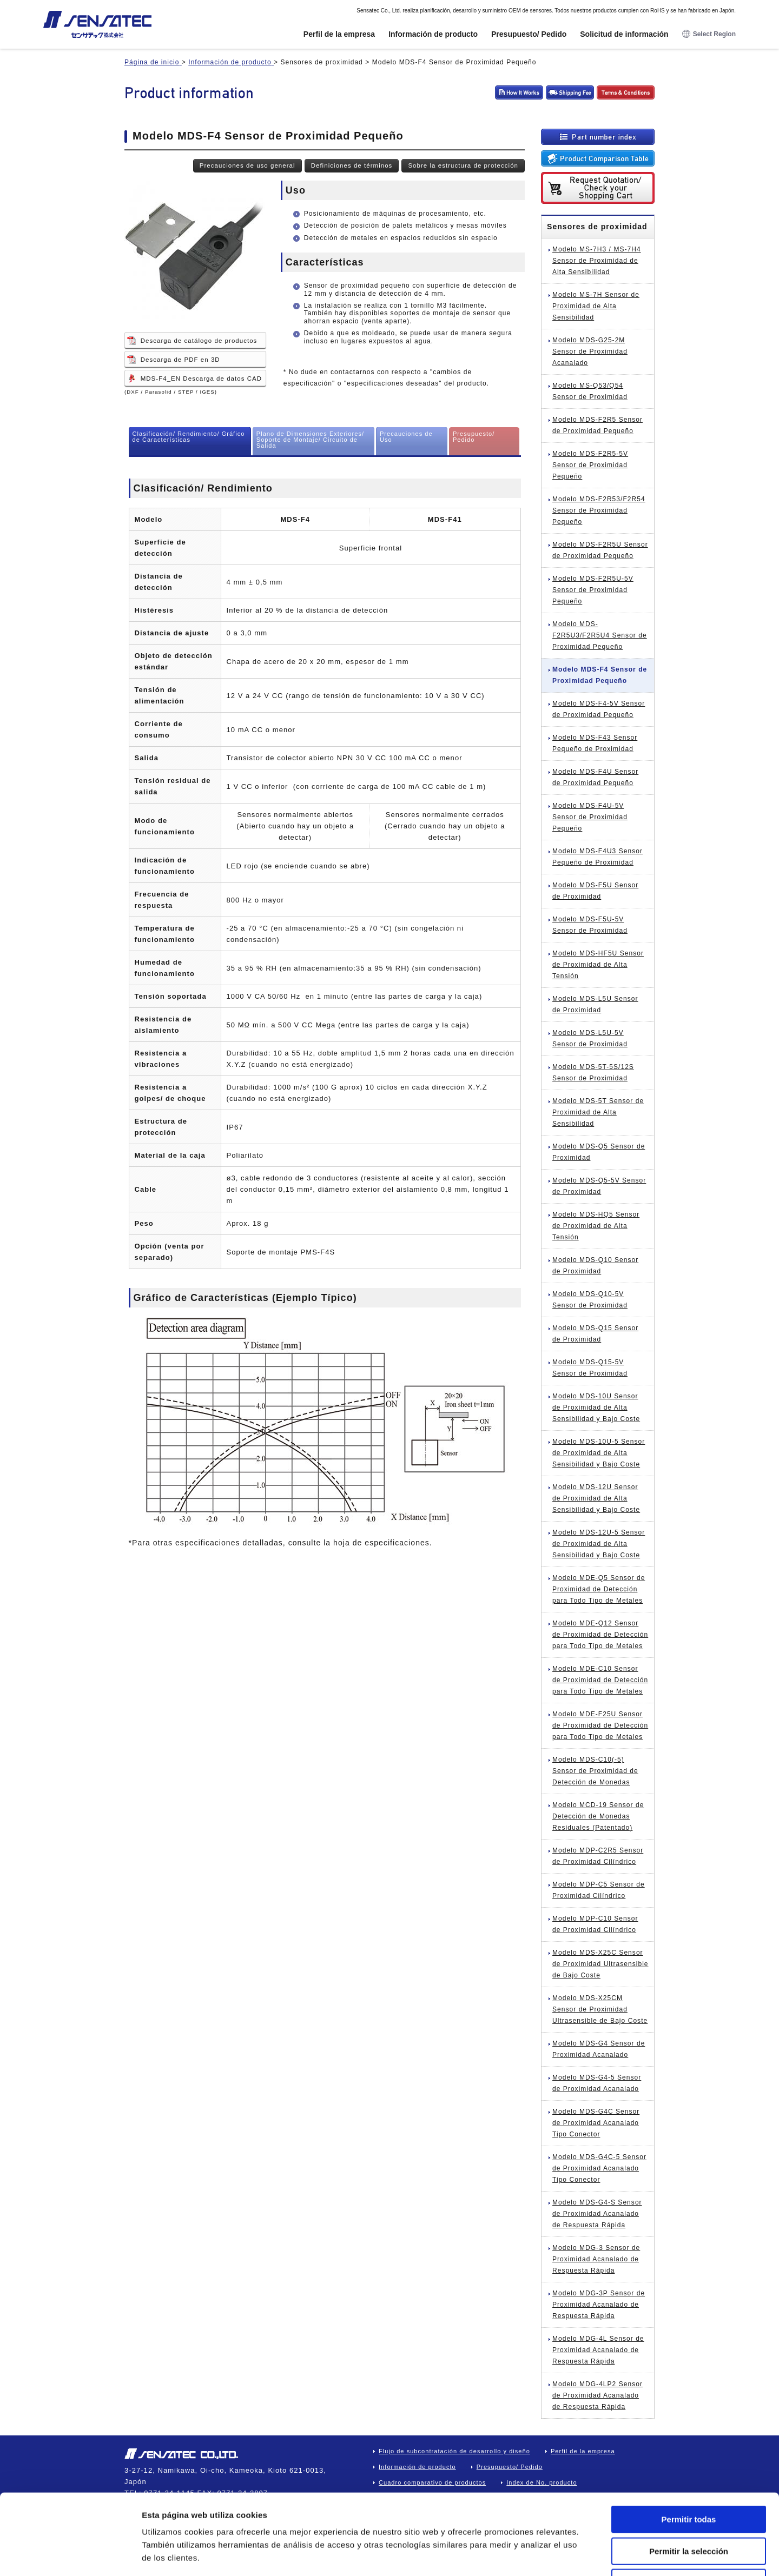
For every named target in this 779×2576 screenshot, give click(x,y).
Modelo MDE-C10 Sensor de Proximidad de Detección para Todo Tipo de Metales (600, 1680)
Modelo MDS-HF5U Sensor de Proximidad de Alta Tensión (598, 965)
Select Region (709, 34)
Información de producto (433, 34)
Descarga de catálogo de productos (199, 340)
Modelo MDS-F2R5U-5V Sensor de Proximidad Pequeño (592, 590)
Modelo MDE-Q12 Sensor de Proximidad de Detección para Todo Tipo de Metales (600, 1634)
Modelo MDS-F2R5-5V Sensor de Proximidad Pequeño (590, 465)
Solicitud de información (624, 34)
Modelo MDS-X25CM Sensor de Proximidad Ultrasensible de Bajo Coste (600, 2009)
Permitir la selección (688, 2475)
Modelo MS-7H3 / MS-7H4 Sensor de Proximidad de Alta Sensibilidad (596, 260)
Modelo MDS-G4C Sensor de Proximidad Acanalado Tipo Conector (595, 2123)
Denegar (688, 2507)
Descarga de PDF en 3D (180, 359)
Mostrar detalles (585, 2554)
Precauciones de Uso (406, 436)
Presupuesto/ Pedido (528, 34)
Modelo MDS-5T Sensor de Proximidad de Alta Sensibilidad (598, 1112)
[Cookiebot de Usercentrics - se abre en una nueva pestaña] (70, 2555)
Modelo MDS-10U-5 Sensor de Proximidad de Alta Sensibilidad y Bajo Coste (598, 1453)
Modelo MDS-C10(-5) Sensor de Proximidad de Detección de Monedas (595, 1771)
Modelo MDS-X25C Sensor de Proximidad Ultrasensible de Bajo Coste (600, 1964)
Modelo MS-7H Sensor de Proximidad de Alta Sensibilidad (595, 306)
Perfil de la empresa (339, 34)
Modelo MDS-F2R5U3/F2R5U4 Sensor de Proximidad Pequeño (599, 635)
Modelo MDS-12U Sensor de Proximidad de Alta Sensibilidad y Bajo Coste (596, 1498)
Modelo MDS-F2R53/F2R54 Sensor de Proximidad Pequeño (598, 510)
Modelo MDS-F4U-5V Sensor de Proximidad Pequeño (590, 817)
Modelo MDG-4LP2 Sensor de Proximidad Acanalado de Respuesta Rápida (597, 2395)
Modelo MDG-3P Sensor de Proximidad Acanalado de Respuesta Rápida (598, 2304)
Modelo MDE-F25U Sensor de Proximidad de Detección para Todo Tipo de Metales (600, 1725)
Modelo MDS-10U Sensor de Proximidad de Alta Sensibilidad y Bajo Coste (596, 1407)
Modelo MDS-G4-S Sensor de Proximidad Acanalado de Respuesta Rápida (597, 2214)
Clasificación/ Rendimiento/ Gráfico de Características (189, 436)
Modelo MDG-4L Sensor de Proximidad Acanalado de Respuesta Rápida (598, 2350)
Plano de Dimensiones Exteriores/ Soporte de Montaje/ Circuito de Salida (310, 439)
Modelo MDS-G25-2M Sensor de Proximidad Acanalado (590, 351)
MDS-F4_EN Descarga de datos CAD (201, 378)
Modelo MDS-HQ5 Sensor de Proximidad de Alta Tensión (595, 1226)
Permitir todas (689, 2443)
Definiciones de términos (352, 165)
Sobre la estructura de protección (463, 165)
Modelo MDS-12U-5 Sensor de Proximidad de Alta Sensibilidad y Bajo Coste (598, 1544)
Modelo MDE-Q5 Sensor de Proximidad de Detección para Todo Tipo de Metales (598, 1589)
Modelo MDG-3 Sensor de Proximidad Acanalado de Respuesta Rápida (596, 2259)
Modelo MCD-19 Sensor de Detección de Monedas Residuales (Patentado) (598, 1816)
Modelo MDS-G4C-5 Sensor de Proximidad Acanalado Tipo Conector (599, 2168)
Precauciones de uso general (247, 165)
